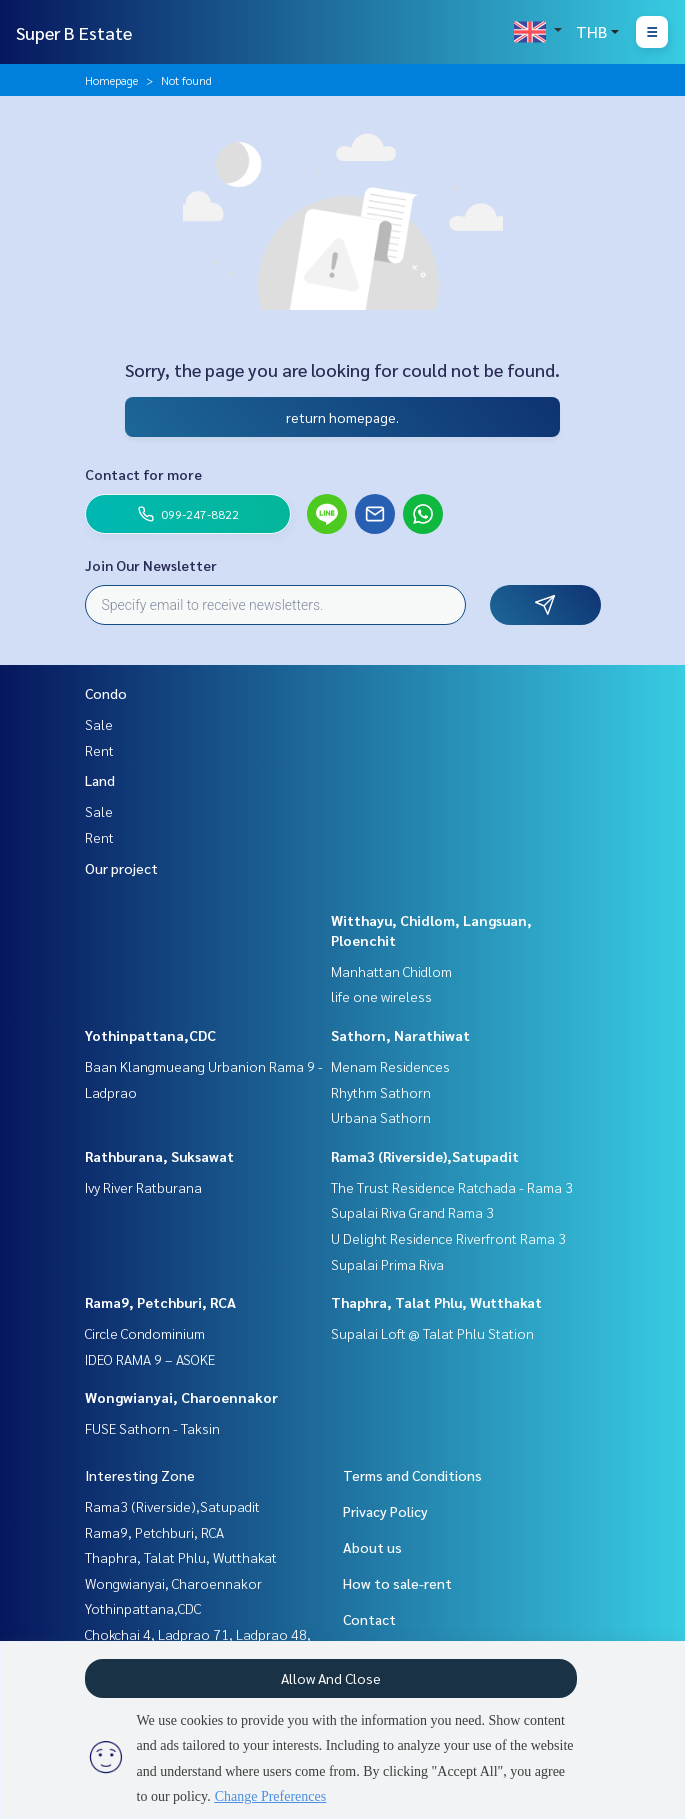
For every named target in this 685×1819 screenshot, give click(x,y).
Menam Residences (390, 1066)
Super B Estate (74, 32)
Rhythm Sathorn (381, 1092)
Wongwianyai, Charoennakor (181, 1397)
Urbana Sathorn (381, 1117)
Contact (369, 1619)
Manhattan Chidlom (391, 971)
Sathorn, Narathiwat (400, 1035)
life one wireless (381, 996)
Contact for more (143, 474)
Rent (99, 750)
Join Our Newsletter (151, 565)
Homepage (111, 80)
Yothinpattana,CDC (150, 1035)
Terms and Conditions (412, 1475)
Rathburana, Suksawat (159, 1156)
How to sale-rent (397, 1583)
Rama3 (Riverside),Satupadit (425, 1156)
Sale (99, 724)
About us (372, 1547)
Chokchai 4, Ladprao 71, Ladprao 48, (198, 1634)
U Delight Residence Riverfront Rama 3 (448, 1238)
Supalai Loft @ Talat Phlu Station (432, 1333)
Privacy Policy (385, 1511)
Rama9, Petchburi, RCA (160, 1302)
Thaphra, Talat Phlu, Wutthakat (436, 1302)
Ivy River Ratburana (143, 1187)
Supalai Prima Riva (387, 1264)
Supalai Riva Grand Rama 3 (412, 1212)
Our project (121, 868)
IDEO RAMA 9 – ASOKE (150, 1359)
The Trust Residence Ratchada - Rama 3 (452, 1187)
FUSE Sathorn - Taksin (152, 1428)
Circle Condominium (145, 1333)
